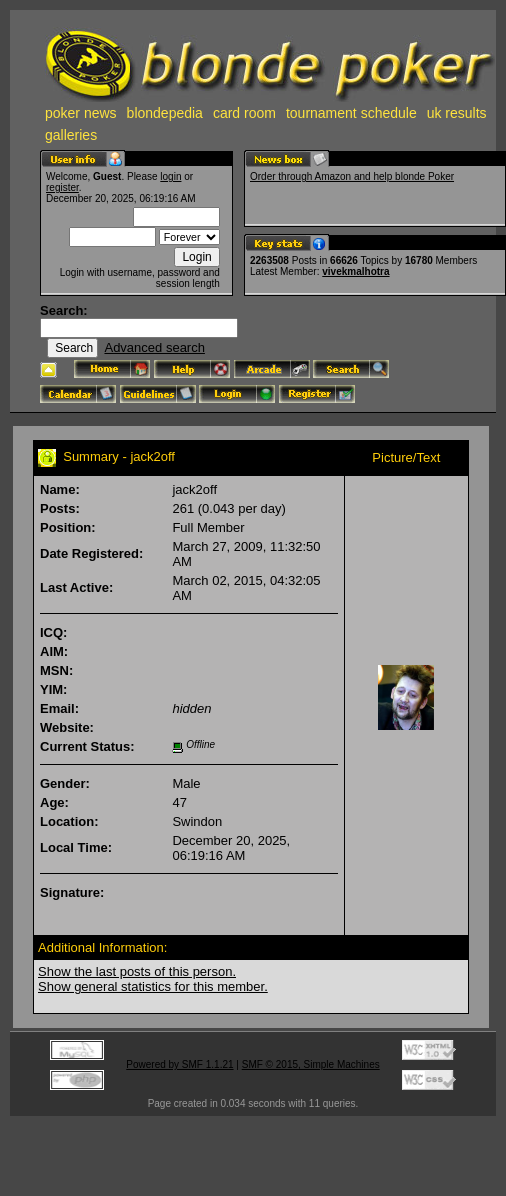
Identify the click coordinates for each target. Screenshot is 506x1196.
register (62, 187)
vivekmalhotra (355, 271)
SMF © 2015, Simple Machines (311, 1064)
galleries (71, 135)
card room (244, 113)
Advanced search (154, 347)
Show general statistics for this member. (153, 986)
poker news (81, 113)
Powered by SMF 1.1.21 (179, 1064)
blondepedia (165, 113)
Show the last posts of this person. (137, 971)
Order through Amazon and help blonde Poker (352, 176)
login (170, 176)
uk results (457, 113)
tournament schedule (351, 113)
